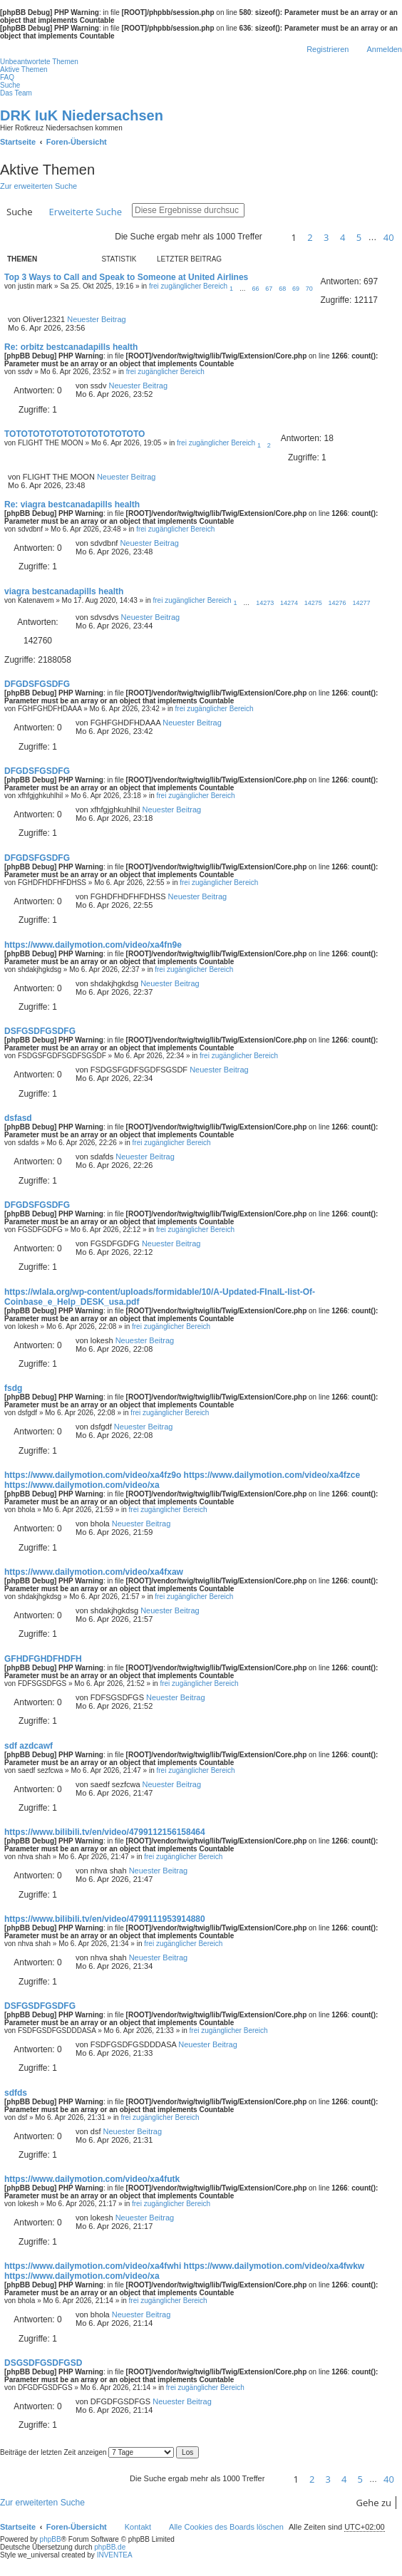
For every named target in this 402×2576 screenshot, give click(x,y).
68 (282, 288)
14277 (361, 602)
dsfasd (18, 1118)
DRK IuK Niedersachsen (81, 115)
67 (268, 288)
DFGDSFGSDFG (37, 684)
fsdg (13, 1388)
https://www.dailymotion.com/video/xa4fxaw (93, 1572)
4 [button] (342, 237)
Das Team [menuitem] (16, 93)
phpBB (50, 2539)
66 (255, 288)
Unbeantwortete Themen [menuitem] (39, 62)
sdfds (15, 2093)
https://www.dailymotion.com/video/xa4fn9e (93, 945)
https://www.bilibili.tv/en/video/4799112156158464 (104, 1832)
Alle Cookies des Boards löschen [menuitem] (226, 2527)
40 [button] (388, 237)
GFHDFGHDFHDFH (43, 1659)
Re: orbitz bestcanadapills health (71, 347)
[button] (274, 237)
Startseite (18, 2527)
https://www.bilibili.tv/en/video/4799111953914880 (104, 1919)
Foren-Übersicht (76, 2527)
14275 (313, 602)
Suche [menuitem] (10, 85)
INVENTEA (115, 2555)
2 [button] (309, 237)
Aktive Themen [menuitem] (24, 69)
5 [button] (358, 237)
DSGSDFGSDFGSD (43, 2363)
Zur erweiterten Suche (38, 186)
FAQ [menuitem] (7, 77)
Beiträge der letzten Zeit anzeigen (87, 2452)
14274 (289, 602)
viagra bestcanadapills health (63, 591)
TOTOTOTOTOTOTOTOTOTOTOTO (74, 434)
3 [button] (326, 237)
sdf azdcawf (28, 1746)
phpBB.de (109, 2547)
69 (295, 288)
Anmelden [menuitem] (384, 49)
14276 (337, 602)
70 (309, 288)
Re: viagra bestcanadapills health (72, 504)
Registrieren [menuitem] (327, 49)
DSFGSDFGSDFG (40, 1031)
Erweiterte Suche (85, 211)
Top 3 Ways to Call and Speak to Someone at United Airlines (126, 277)
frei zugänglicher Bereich (188, 286)
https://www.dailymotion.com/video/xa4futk (92, 2179)
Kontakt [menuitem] (138, 2527)
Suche (19, 211)
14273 (265, 602)
